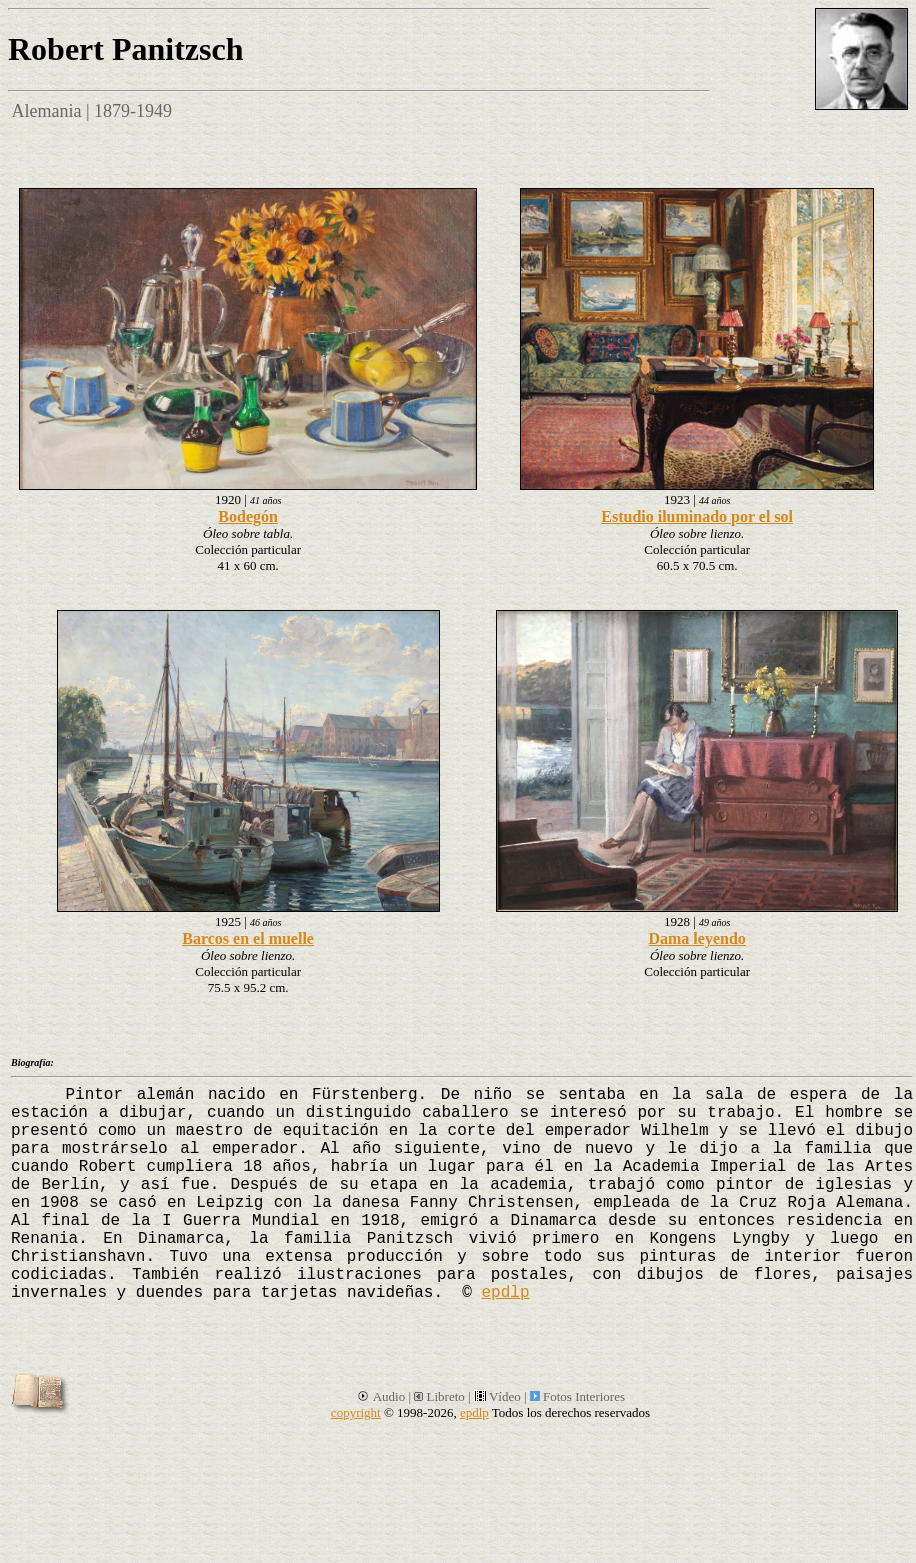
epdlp (505, 1293)
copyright (356, 1412)
